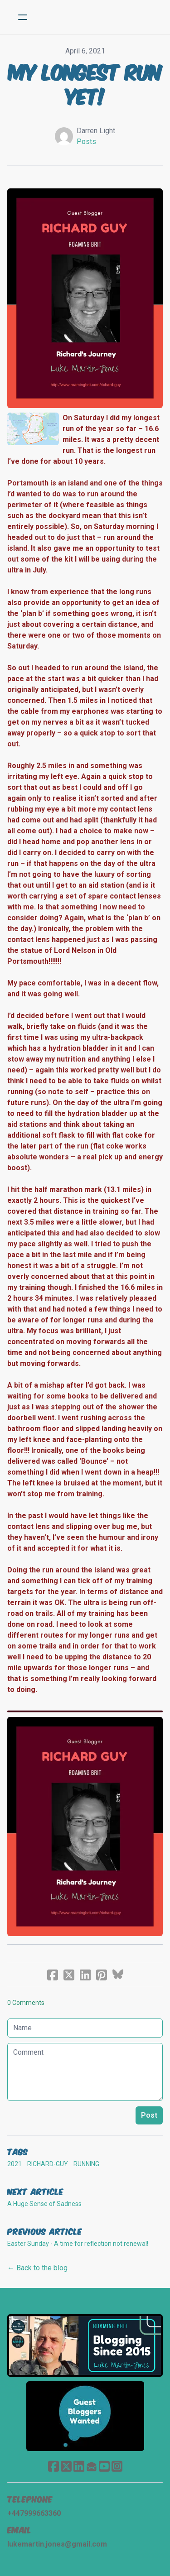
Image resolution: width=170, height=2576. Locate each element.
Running (86, 2163)
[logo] (96, 17)
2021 (14, 2163)
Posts (86, 141)
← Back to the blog (37, 2268)
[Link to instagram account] (117, 2466)
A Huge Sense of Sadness (44, 2203)
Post (149, 2115)
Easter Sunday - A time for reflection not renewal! (77, 2243)
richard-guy (47, 2163)
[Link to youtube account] (104, 2466)
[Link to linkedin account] (78, 2466)
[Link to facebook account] (53, 2466)
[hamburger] (22, 17)
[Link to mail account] (91, 2466)
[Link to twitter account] (66, 2466)
